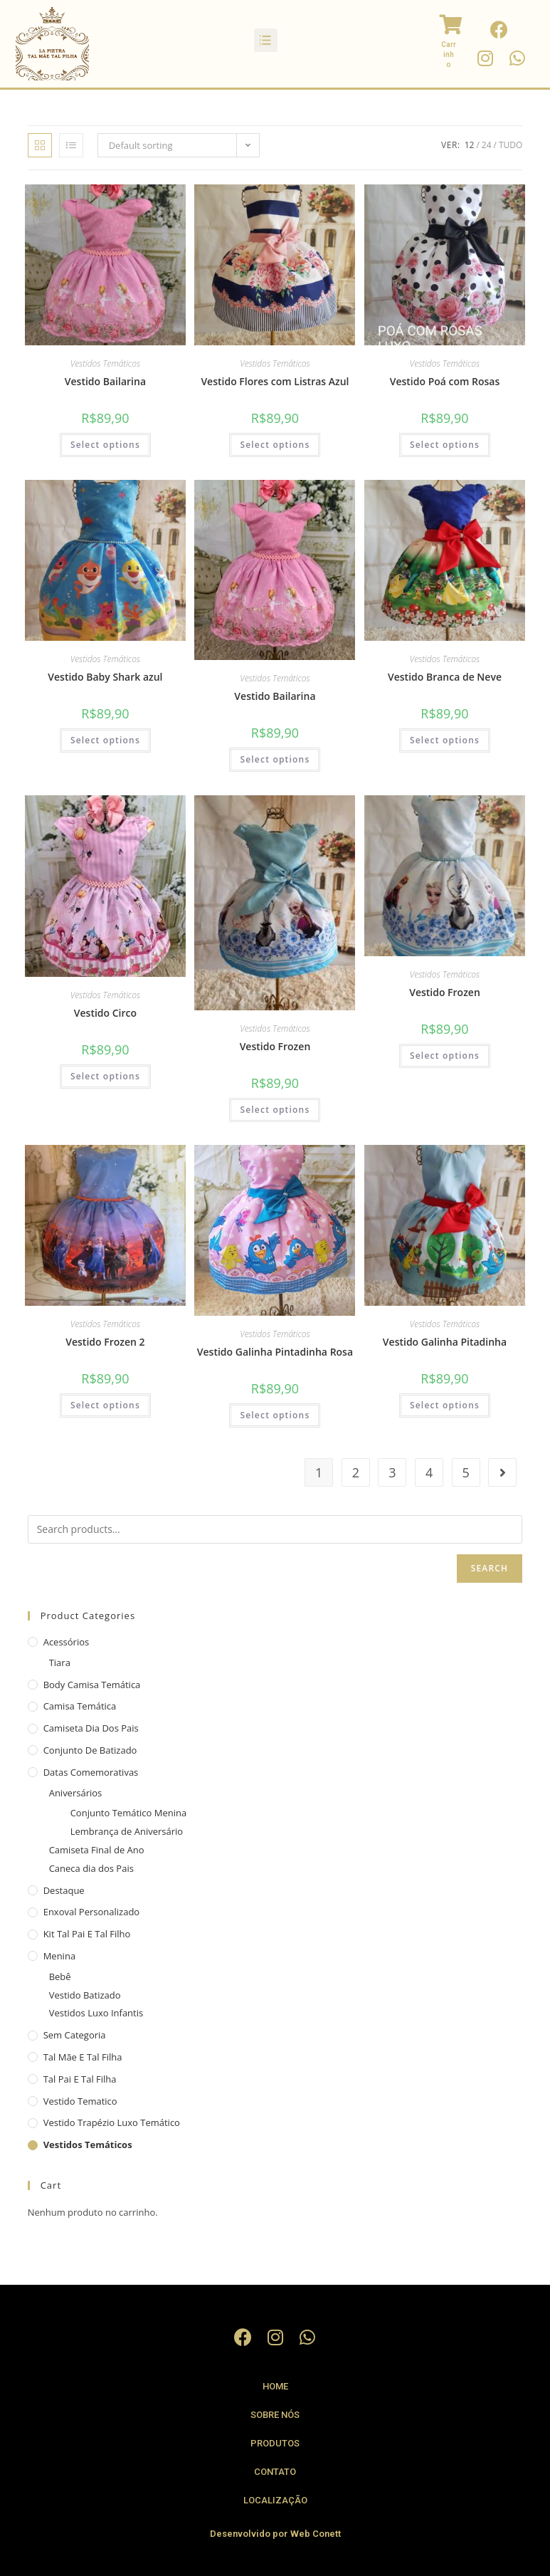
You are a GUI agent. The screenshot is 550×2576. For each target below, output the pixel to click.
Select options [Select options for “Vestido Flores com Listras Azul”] (275, 445)
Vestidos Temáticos (105, 363)
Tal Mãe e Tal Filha (82, 2057)
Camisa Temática (80, 1706)
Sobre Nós (275, 2414)
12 (470, 145)
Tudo (510, 145)
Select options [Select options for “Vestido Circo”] (105, 1076)
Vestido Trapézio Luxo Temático (111, 2122)
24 (487, 145)
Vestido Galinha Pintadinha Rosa (275, 1351)
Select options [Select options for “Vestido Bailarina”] (105, 445)
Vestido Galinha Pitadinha (445, 1342)
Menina (59, 1955)
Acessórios (66, 1641)
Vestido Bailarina (105, 381)
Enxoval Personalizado (91, 1911)
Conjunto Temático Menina (128, 1812)
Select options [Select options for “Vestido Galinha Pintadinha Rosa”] (275, 1415)
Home (275, 2386)
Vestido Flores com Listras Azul (275, 381)
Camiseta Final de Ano (96, 1849)
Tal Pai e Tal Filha (80, 2079)
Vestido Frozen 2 (104, 1342)
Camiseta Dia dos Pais (91, 1728)
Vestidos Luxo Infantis (96, 2012)
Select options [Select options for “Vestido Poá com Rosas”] (445, 445)
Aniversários (75, 1792)
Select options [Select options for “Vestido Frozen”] (275, 1110)
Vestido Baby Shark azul (105, 677)
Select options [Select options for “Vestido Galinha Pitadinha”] (445, 1405)
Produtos (275, 2443)
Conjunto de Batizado (90, 1750)
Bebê (60, 1976)
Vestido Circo (105, 1013)
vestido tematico (80, 2101)
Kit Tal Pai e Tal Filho (87, 1933)
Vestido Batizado (85, 1995)
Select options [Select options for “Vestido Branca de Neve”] (445, 740)
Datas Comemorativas (91, 1772)
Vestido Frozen (275, 1046)
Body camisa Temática (92, 1684)
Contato (275, 2471)
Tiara (59, 1662)
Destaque (64, 1890)
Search (490, 1568)
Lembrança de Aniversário (126, 1831)
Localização (275, 2500)
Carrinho (448, 54)
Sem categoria (74, 2034)
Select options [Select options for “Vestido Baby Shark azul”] (105, 740)
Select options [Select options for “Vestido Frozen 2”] (105, 1405)
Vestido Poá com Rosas (445, 381)
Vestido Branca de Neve (445, 677)
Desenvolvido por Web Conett (275, 2533)
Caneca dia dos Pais (91, 1868)
